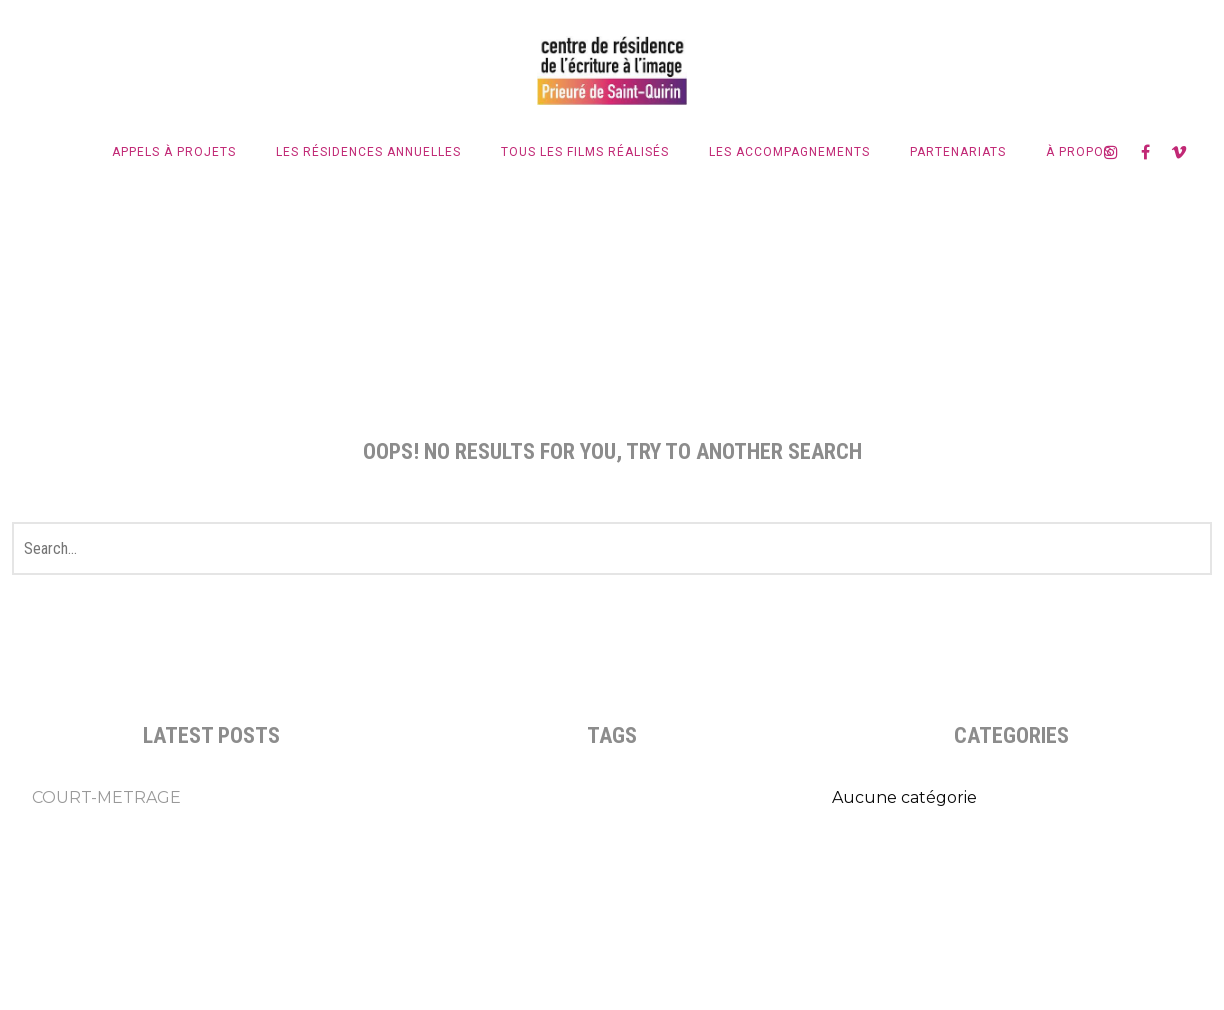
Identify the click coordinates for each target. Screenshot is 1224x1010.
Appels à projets (174, 152)
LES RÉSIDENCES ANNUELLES (368, 152)
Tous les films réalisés (585, 152)
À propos (1079, 152)
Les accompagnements (789, 152)
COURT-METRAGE (106, 797)
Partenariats (958, 152)
